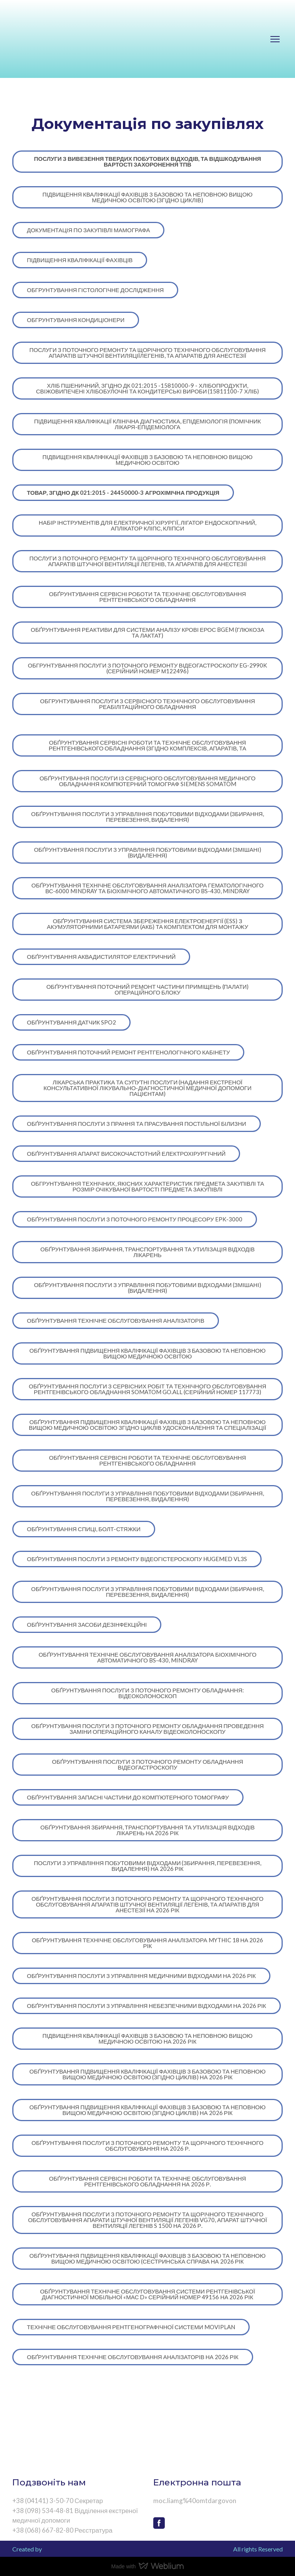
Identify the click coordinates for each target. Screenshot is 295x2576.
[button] (147, 161)
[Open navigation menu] (275, 39)
